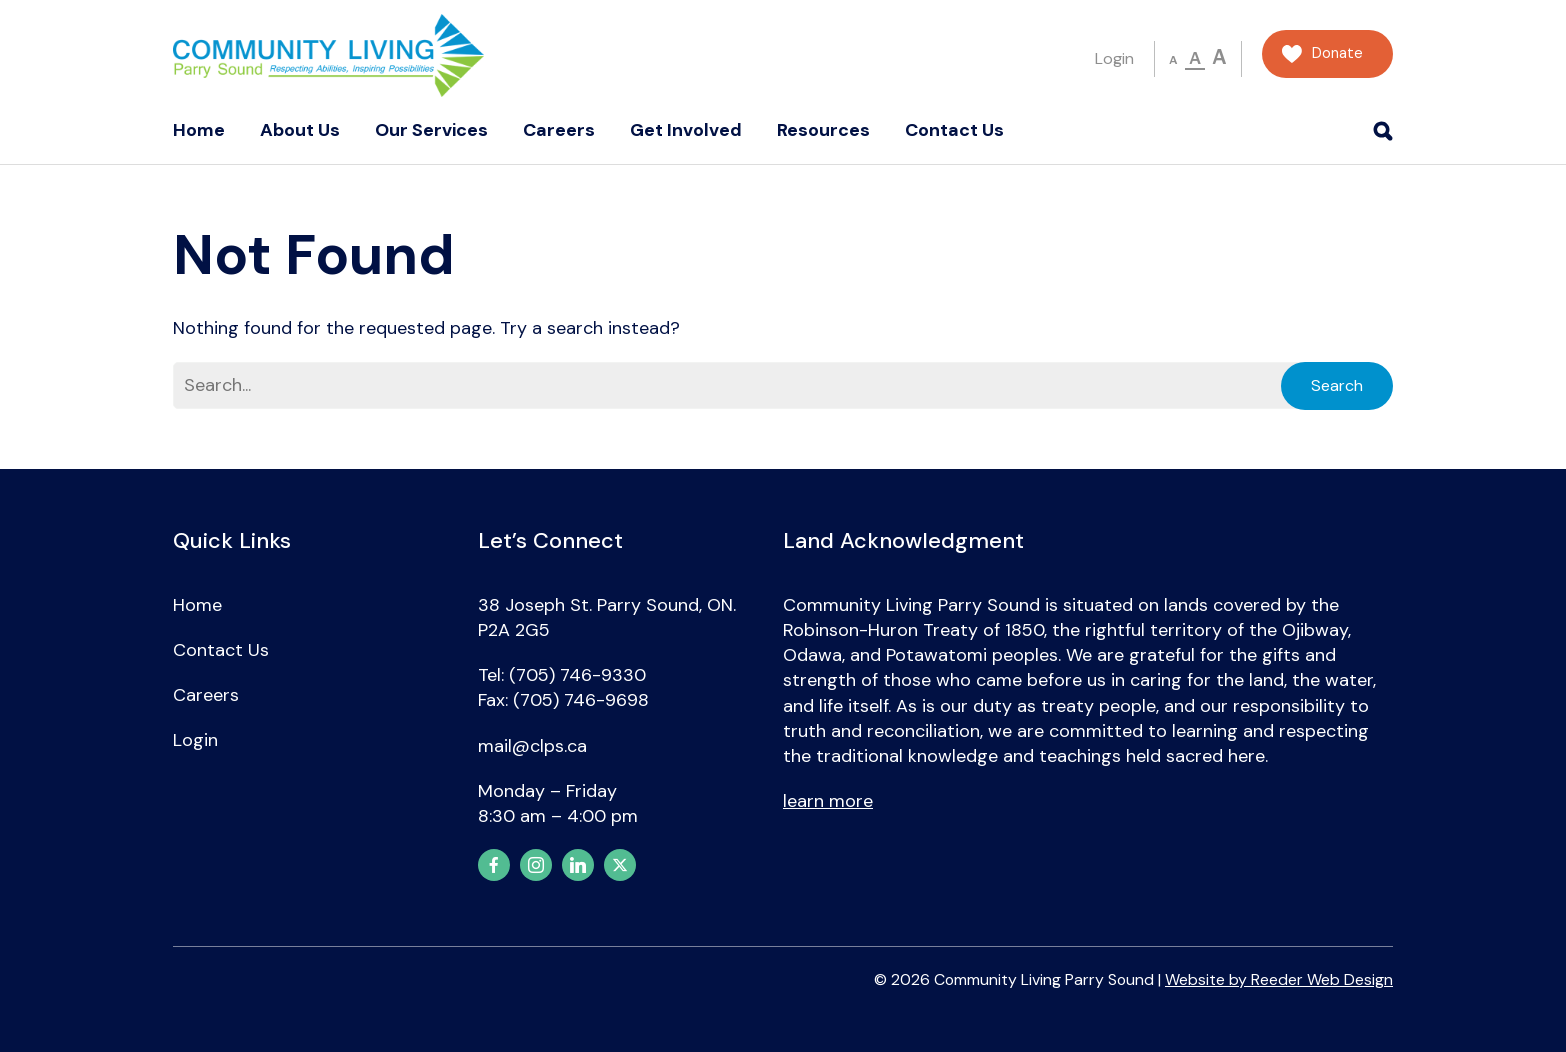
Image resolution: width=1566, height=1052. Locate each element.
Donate (1337, 53)
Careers (559, 130)
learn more (828, 801)
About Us (300, 130)
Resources (823, 130)
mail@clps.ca (532, 746)
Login (1114, 58)
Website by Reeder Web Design (1279, 979)
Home (199, 130)
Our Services (431, 130)
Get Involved (686, 130)
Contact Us (954, 130)
